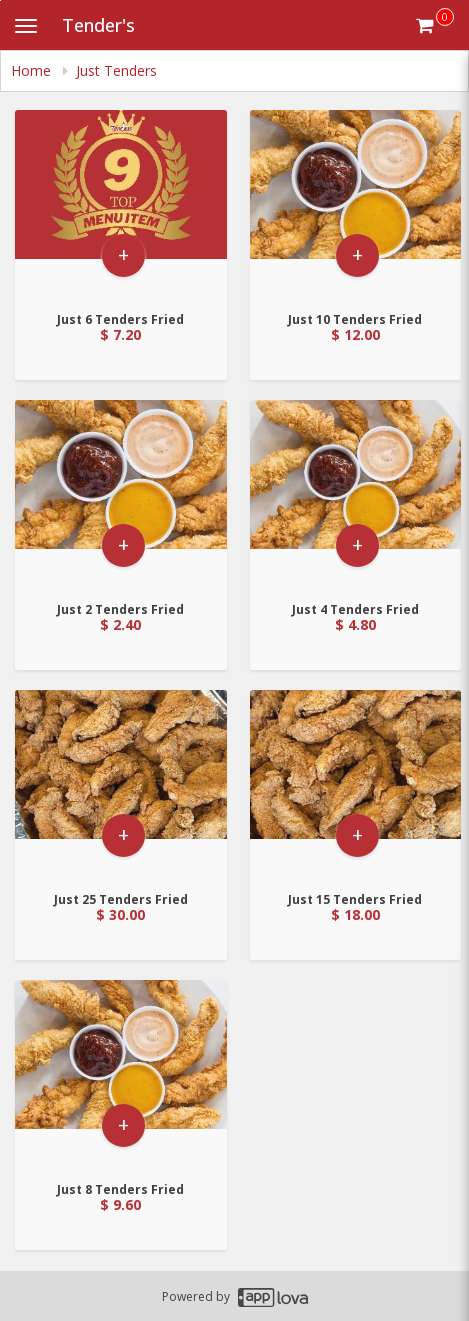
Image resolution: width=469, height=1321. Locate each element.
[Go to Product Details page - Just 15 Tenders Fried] (356, 784)
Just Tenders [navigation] (116, 70)
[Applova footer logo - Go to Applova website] (273, 1296)
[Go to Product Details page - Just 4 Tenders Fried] (356, 494)
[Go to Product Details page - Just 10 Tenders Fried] (356, 204)
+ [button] (123, 254)
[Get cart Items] (435, 25)
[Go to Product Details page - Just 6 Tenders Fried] (121, 204)
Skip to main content (0, 0)
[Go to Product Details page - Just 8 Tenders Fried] (121, 1074)
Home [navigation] (33, 70)
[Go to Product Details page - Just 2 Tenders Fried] (121, 494)
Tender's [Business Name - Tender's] (98, 25)
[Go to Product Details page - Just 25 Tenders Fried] (121, 784)
